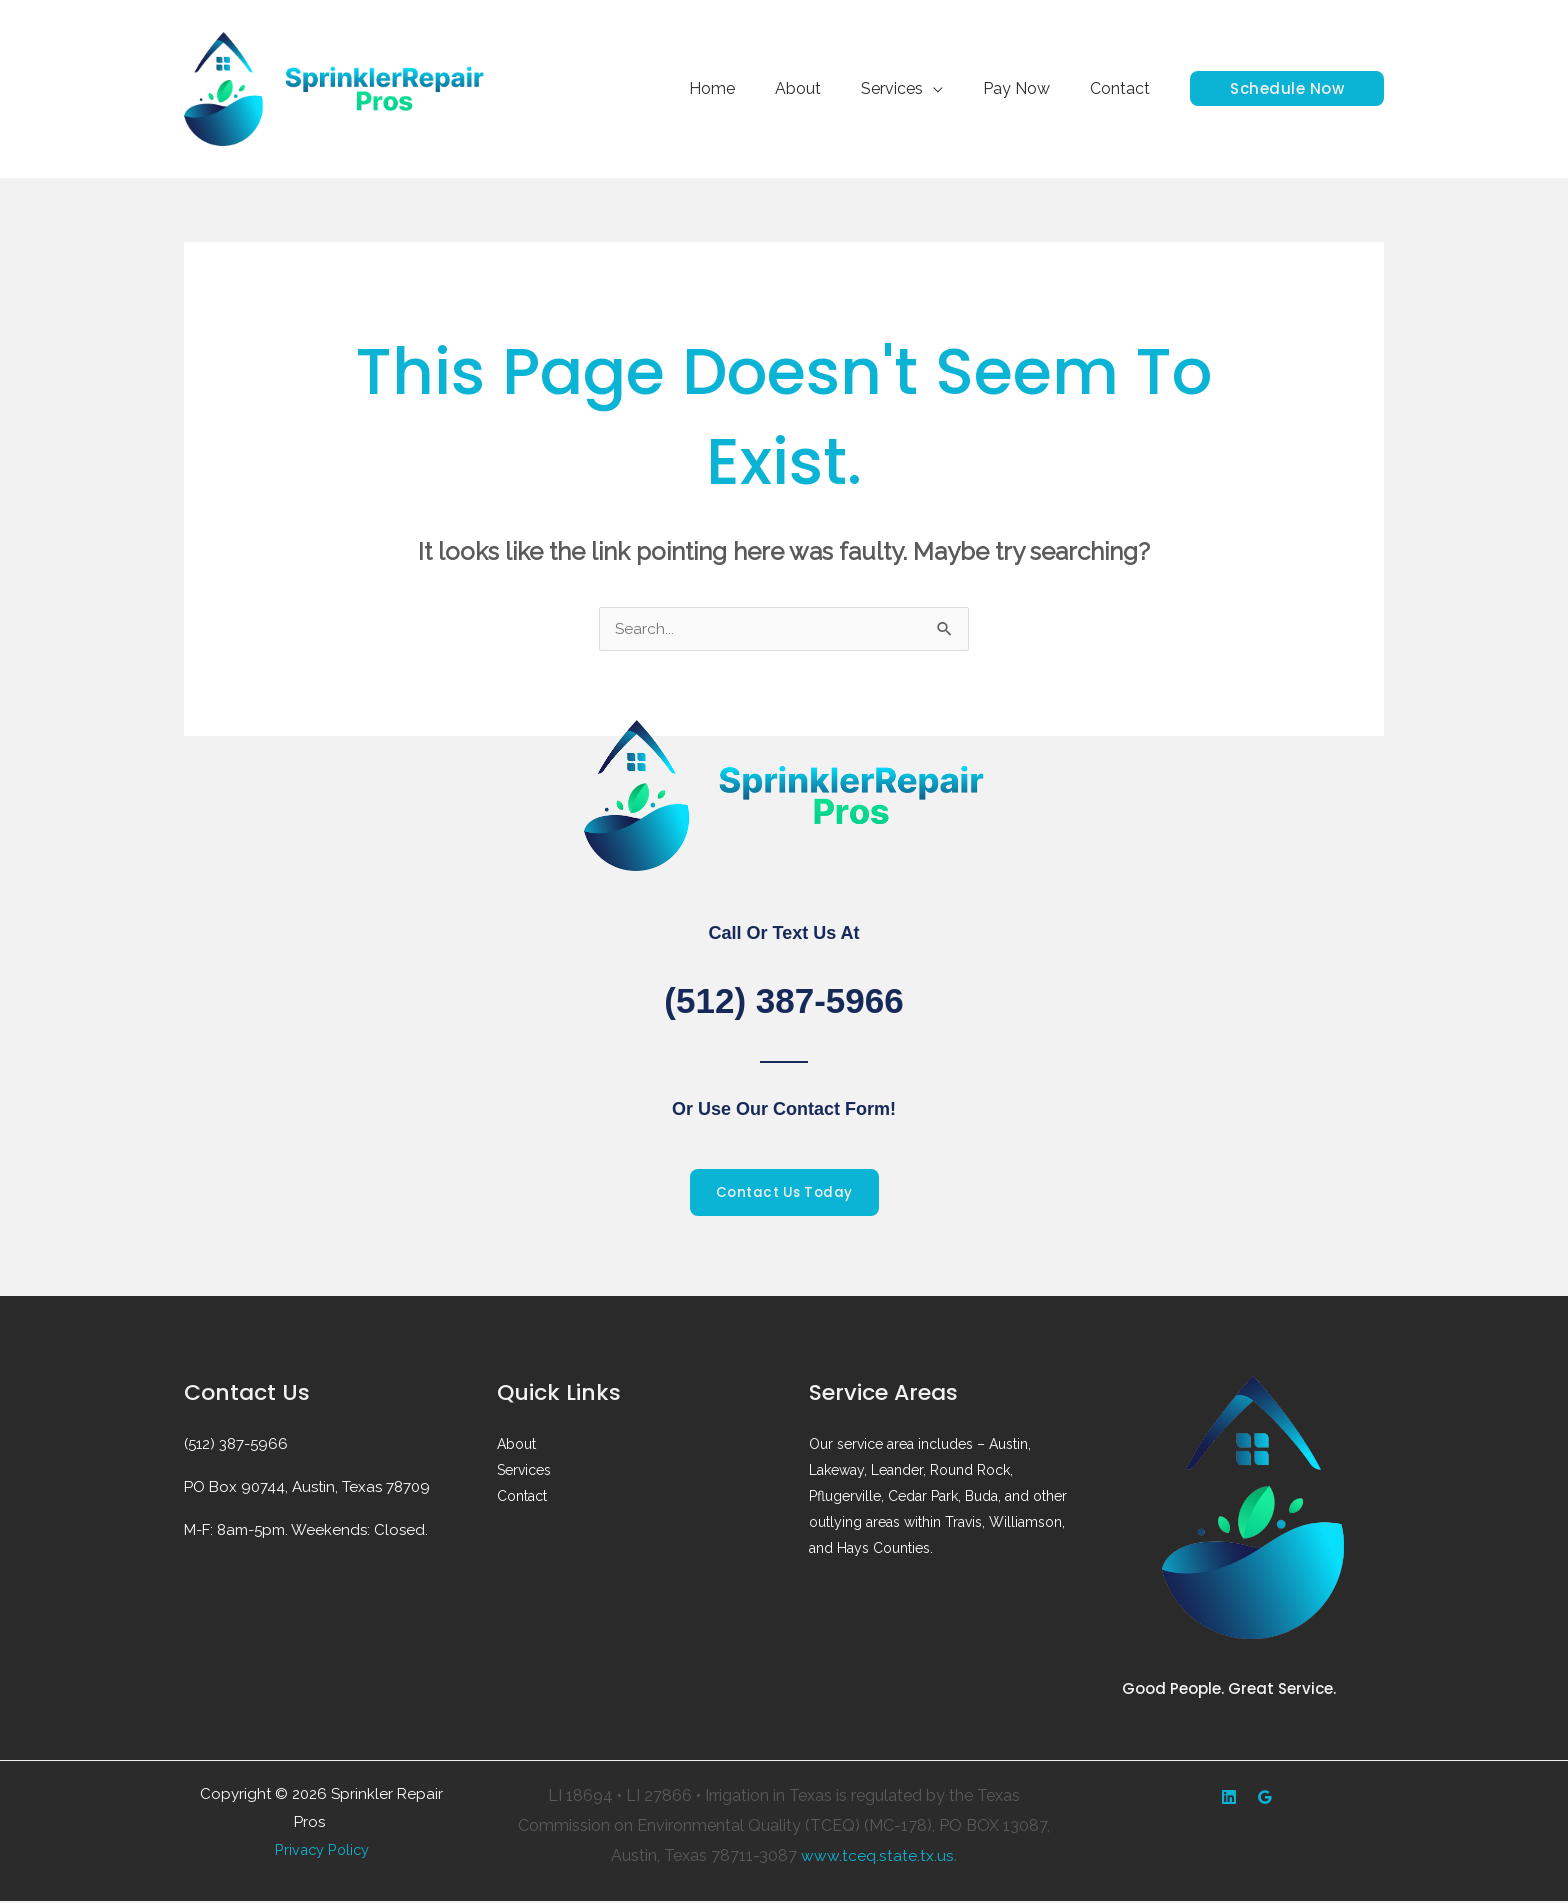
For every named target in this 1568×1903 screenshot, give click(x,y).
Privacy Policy (322, 1852)
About (826, 88)
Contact (1124, 88)
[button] (1287, 88)
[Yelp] (1229, 1799)
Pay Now (1028, 88)
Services (912, 88)
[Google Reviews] (1265, 1799)
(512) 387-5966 (784, 1000)
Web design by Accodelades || (339, 1828)
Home (748, 88)
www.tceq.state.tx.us (877, 1856)
